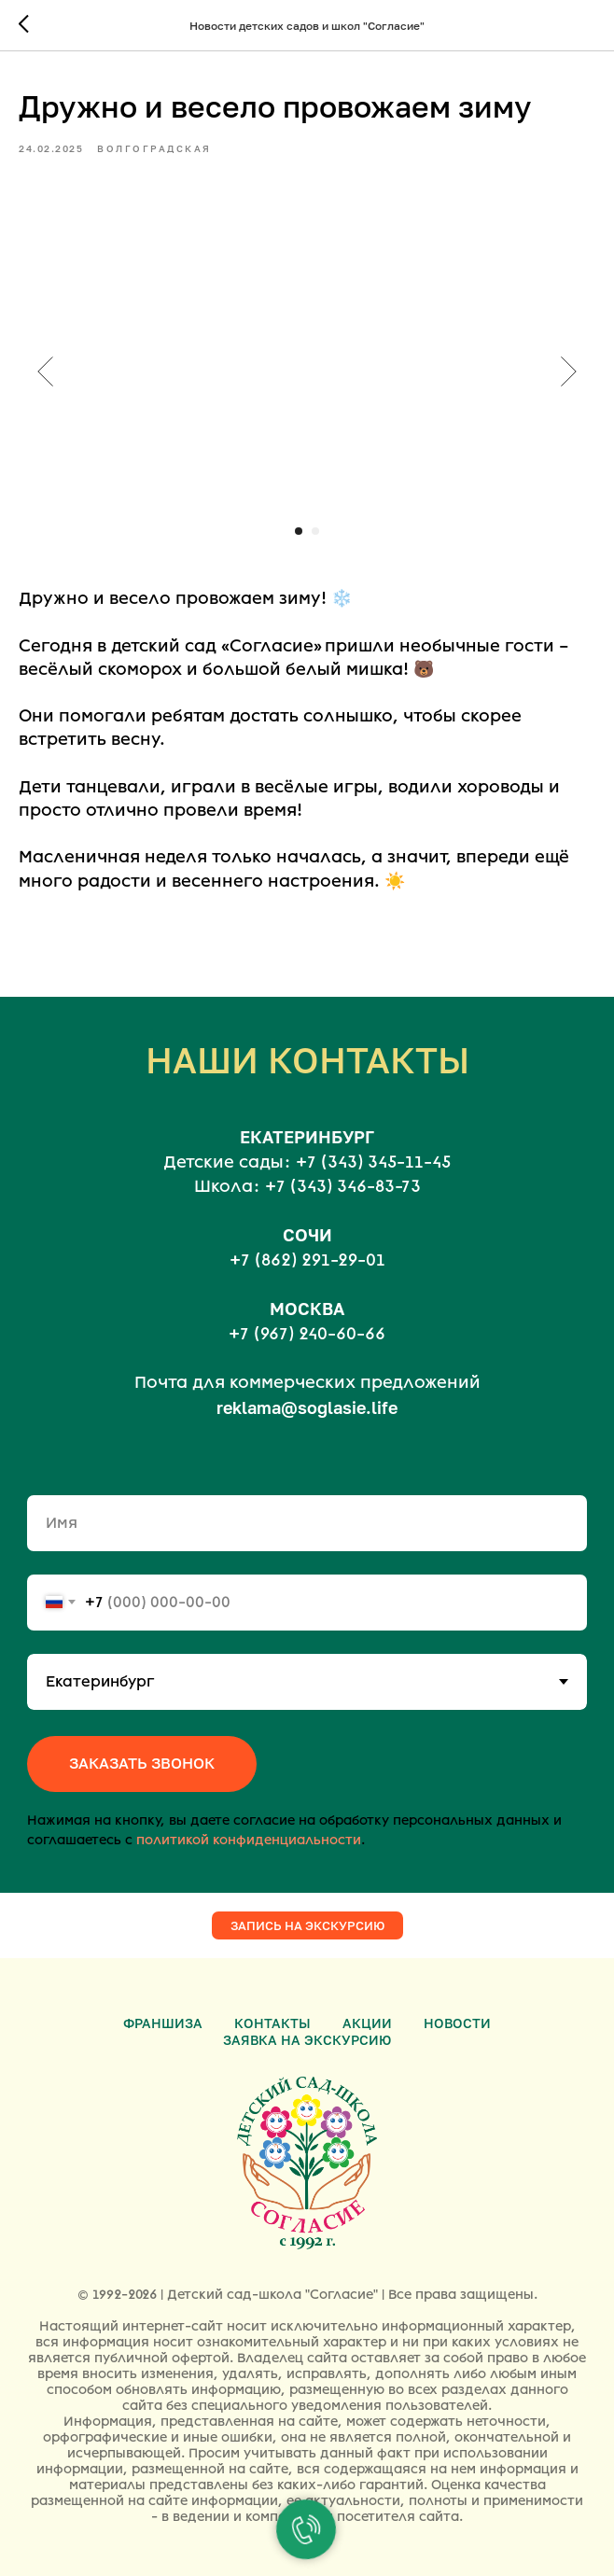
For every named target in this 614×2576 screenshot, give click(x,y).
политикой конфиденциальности (248, 1840)
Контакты (272, 2023)
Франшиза (162, 2023)
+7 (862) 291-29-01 (307, 1260)
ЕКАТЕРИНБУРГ (307, 1137)
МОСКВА (307, 1308)
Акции (367, 2023)
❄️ (341, 598)
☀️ (394, 881)
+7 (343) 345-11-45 (373, 1162)
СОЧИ (307, 1235)
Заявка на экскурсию (307, 2040)
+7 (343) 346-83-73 (343, 1186)
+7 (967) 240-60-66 (307, 1333)
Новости (457, 2023)
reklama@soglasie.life (307, 1407)
